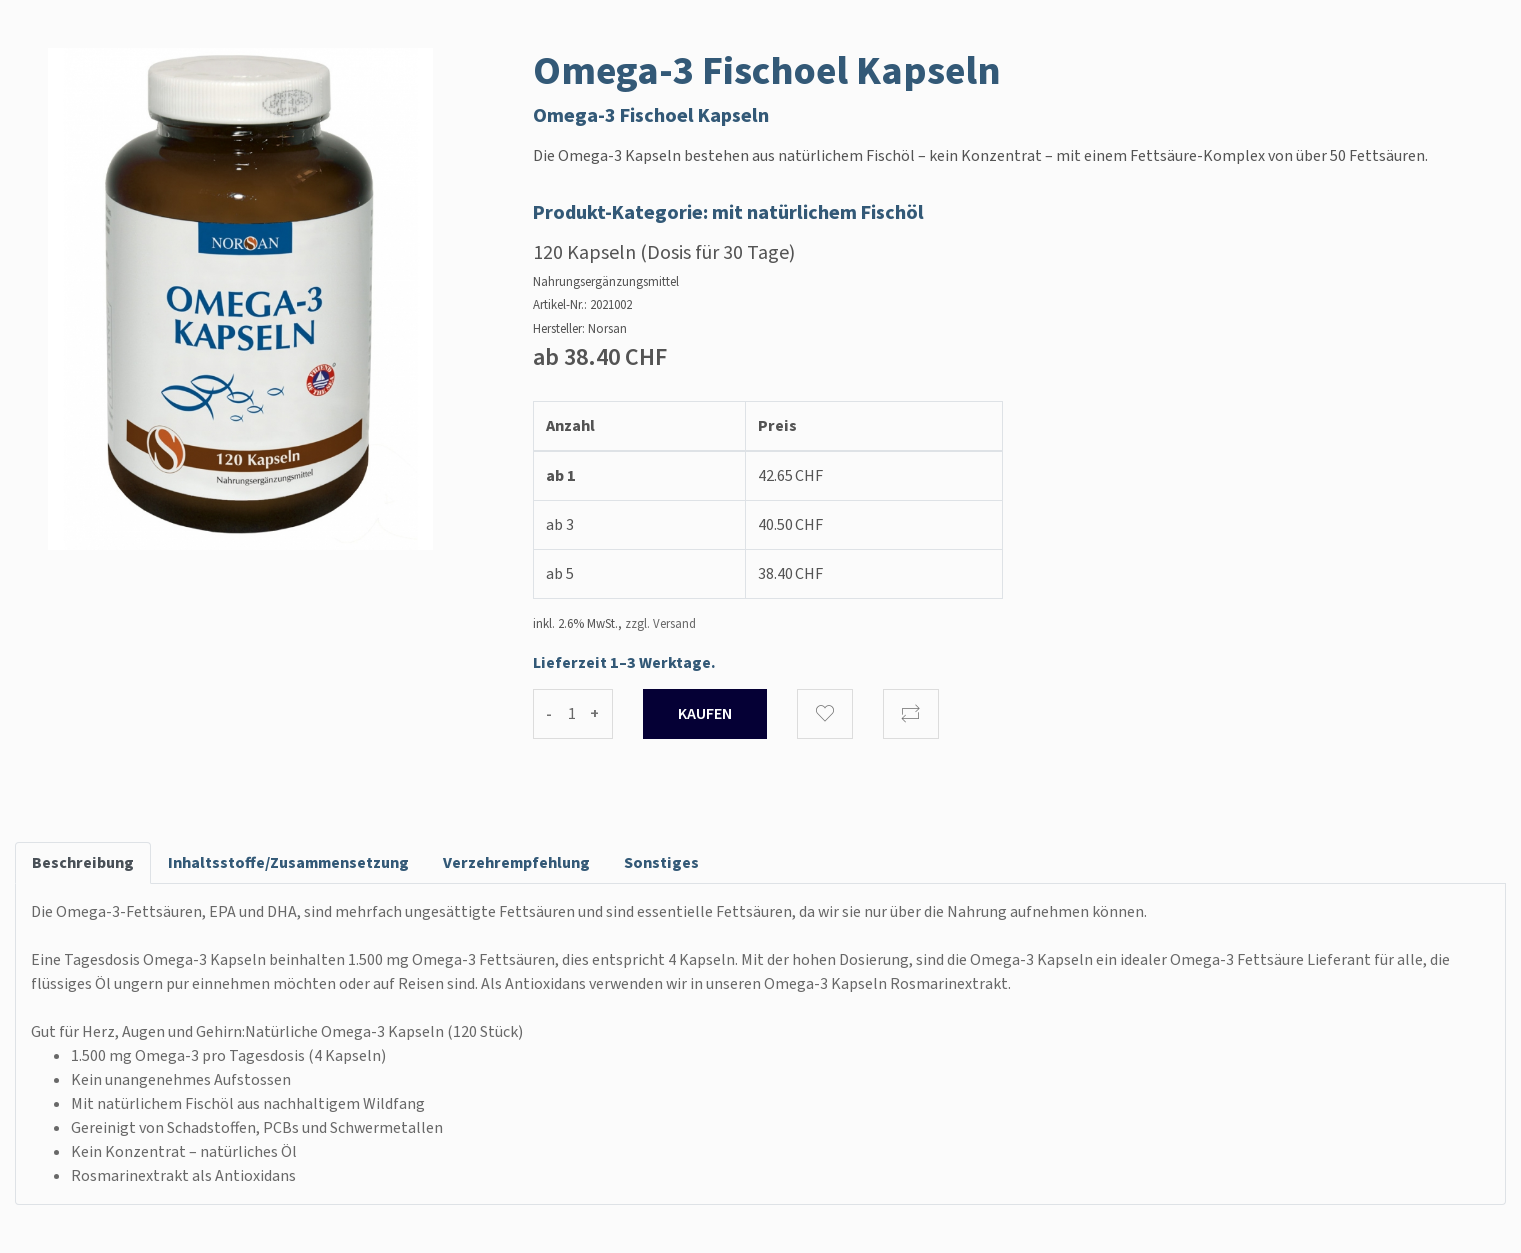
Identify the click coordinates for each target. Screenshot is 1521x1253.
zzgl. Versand (660, 624)
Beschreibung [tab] (83, 863)
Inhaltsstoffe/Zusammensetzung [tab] (288, 863)
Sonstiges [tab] (661, 863)
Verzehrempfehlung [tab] (516, 863)
